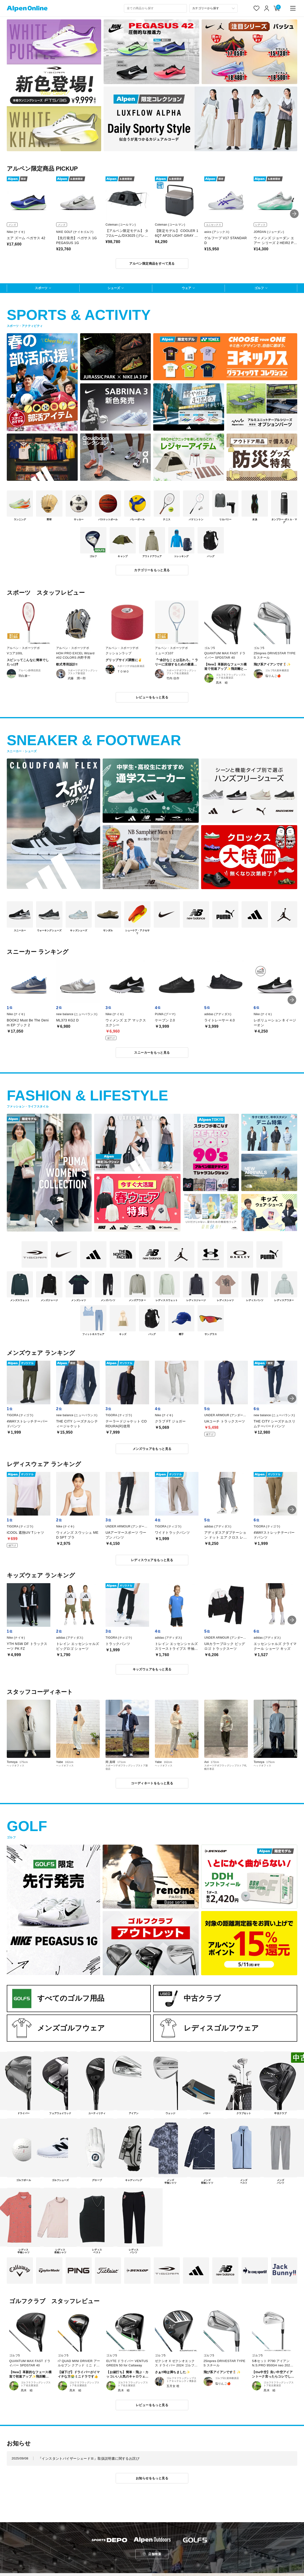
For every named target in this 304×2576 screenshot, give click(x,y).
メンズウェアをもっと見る (152, 1449)
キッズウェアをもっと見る (152, 1669)
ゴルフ (259, 288)
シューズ (113, 288)
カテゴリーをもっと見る (152, 570)
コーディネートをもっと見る (152, 1783)
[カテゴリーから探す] (213, 8)
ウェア (186, 288)
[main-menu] (293, 8)
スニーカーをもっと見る (152, 1052)
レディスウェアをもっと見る (152, 1560)
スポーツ (41, 288)
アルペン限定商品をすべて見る (152, 263)
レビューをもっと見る (152, 697)
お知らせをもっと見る (152, 2478)
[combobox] (155, 8)
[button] (294, 213)
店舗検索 (154, 2554)
